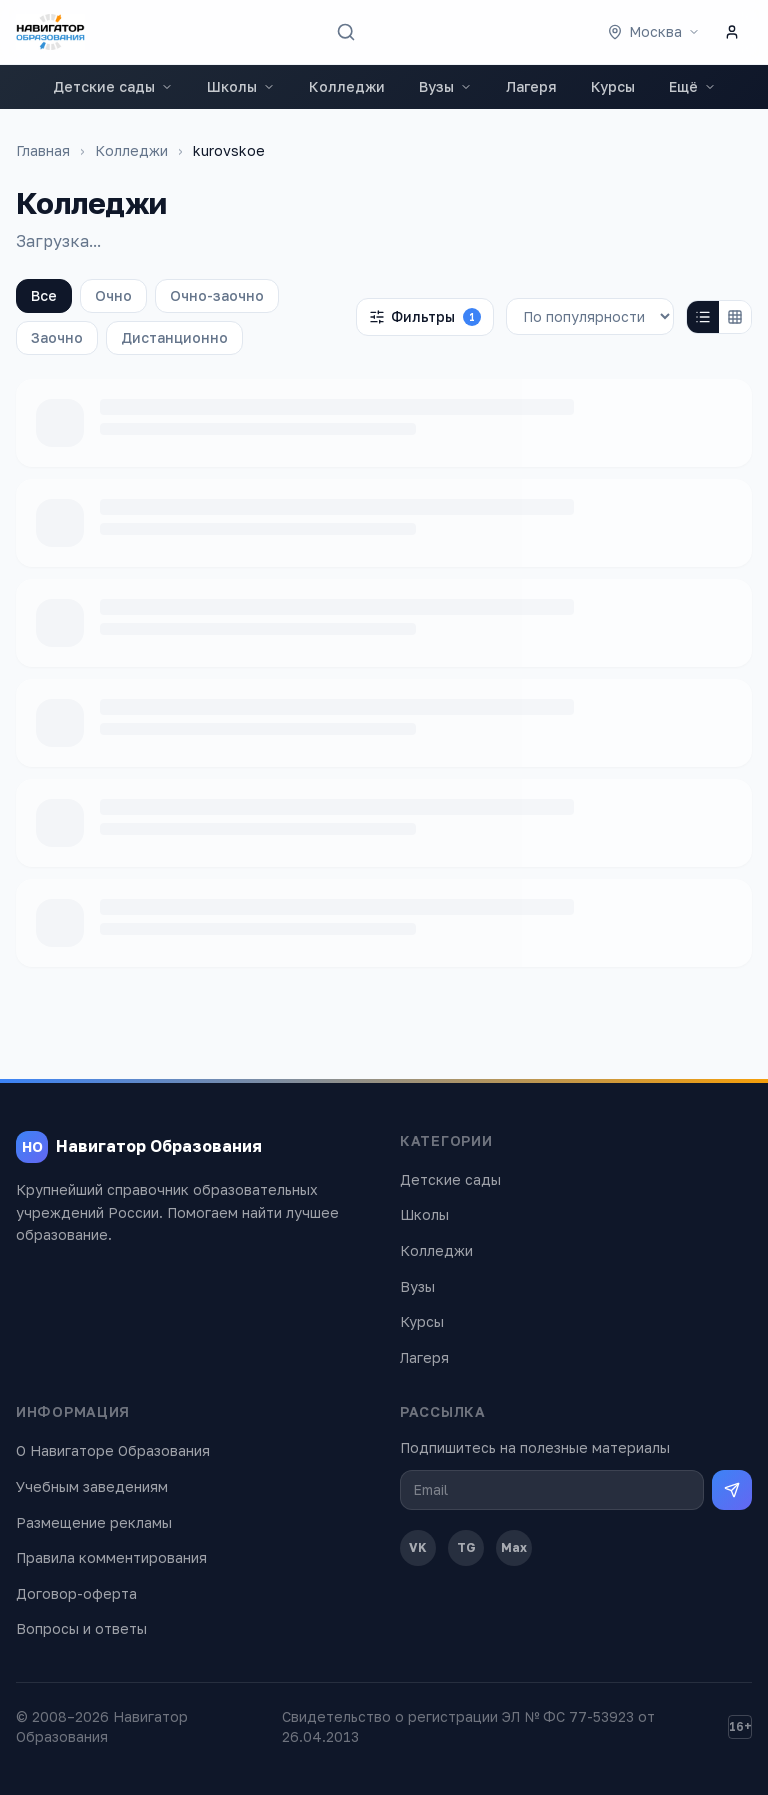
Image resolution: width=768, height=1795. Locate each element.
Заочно (57, 337)
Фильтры (425, 317)
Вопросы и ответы (81, 1628)
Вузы (445, 86)
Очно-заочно (217, 295)
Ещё (692, 86)
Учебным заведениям (92, 1486)
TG (466, 1547)
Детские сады (113, 86)
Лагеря (531, 86)
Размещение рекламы (94, 1522)
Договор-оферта (76, 1593)
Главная (43, 150)
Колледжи (347, 86)
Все (44, 295)
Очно (113, 295)
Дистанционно (174, 337)
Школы (241, 86)
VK (418, 1547)
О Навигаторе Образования (113, 1450)
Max (514, 1547)
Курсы (613, 86)
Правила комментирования (111, 1557)
